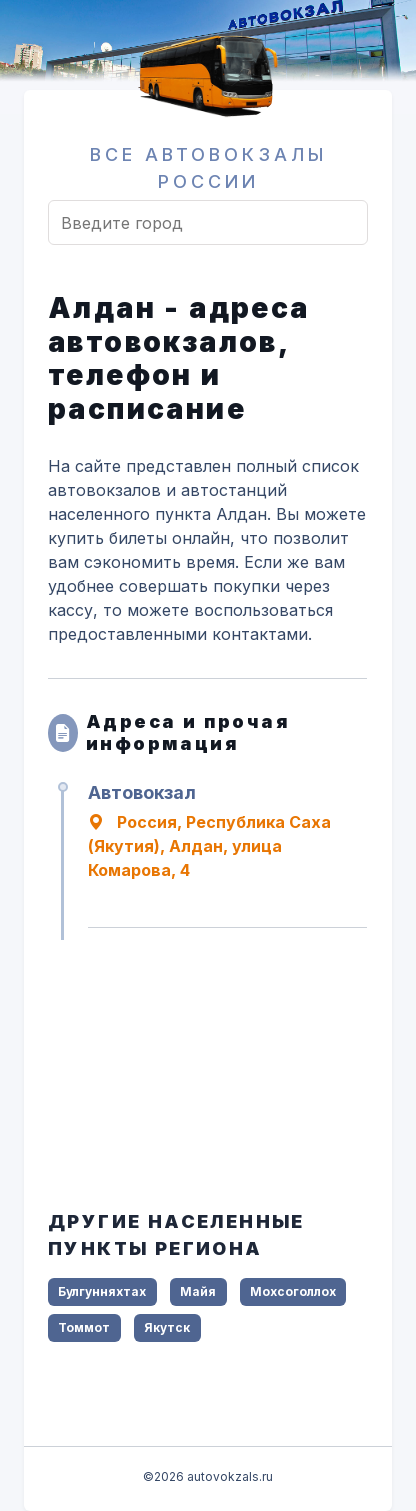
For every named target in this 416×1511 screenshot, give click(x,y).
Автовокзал (142, 792)
